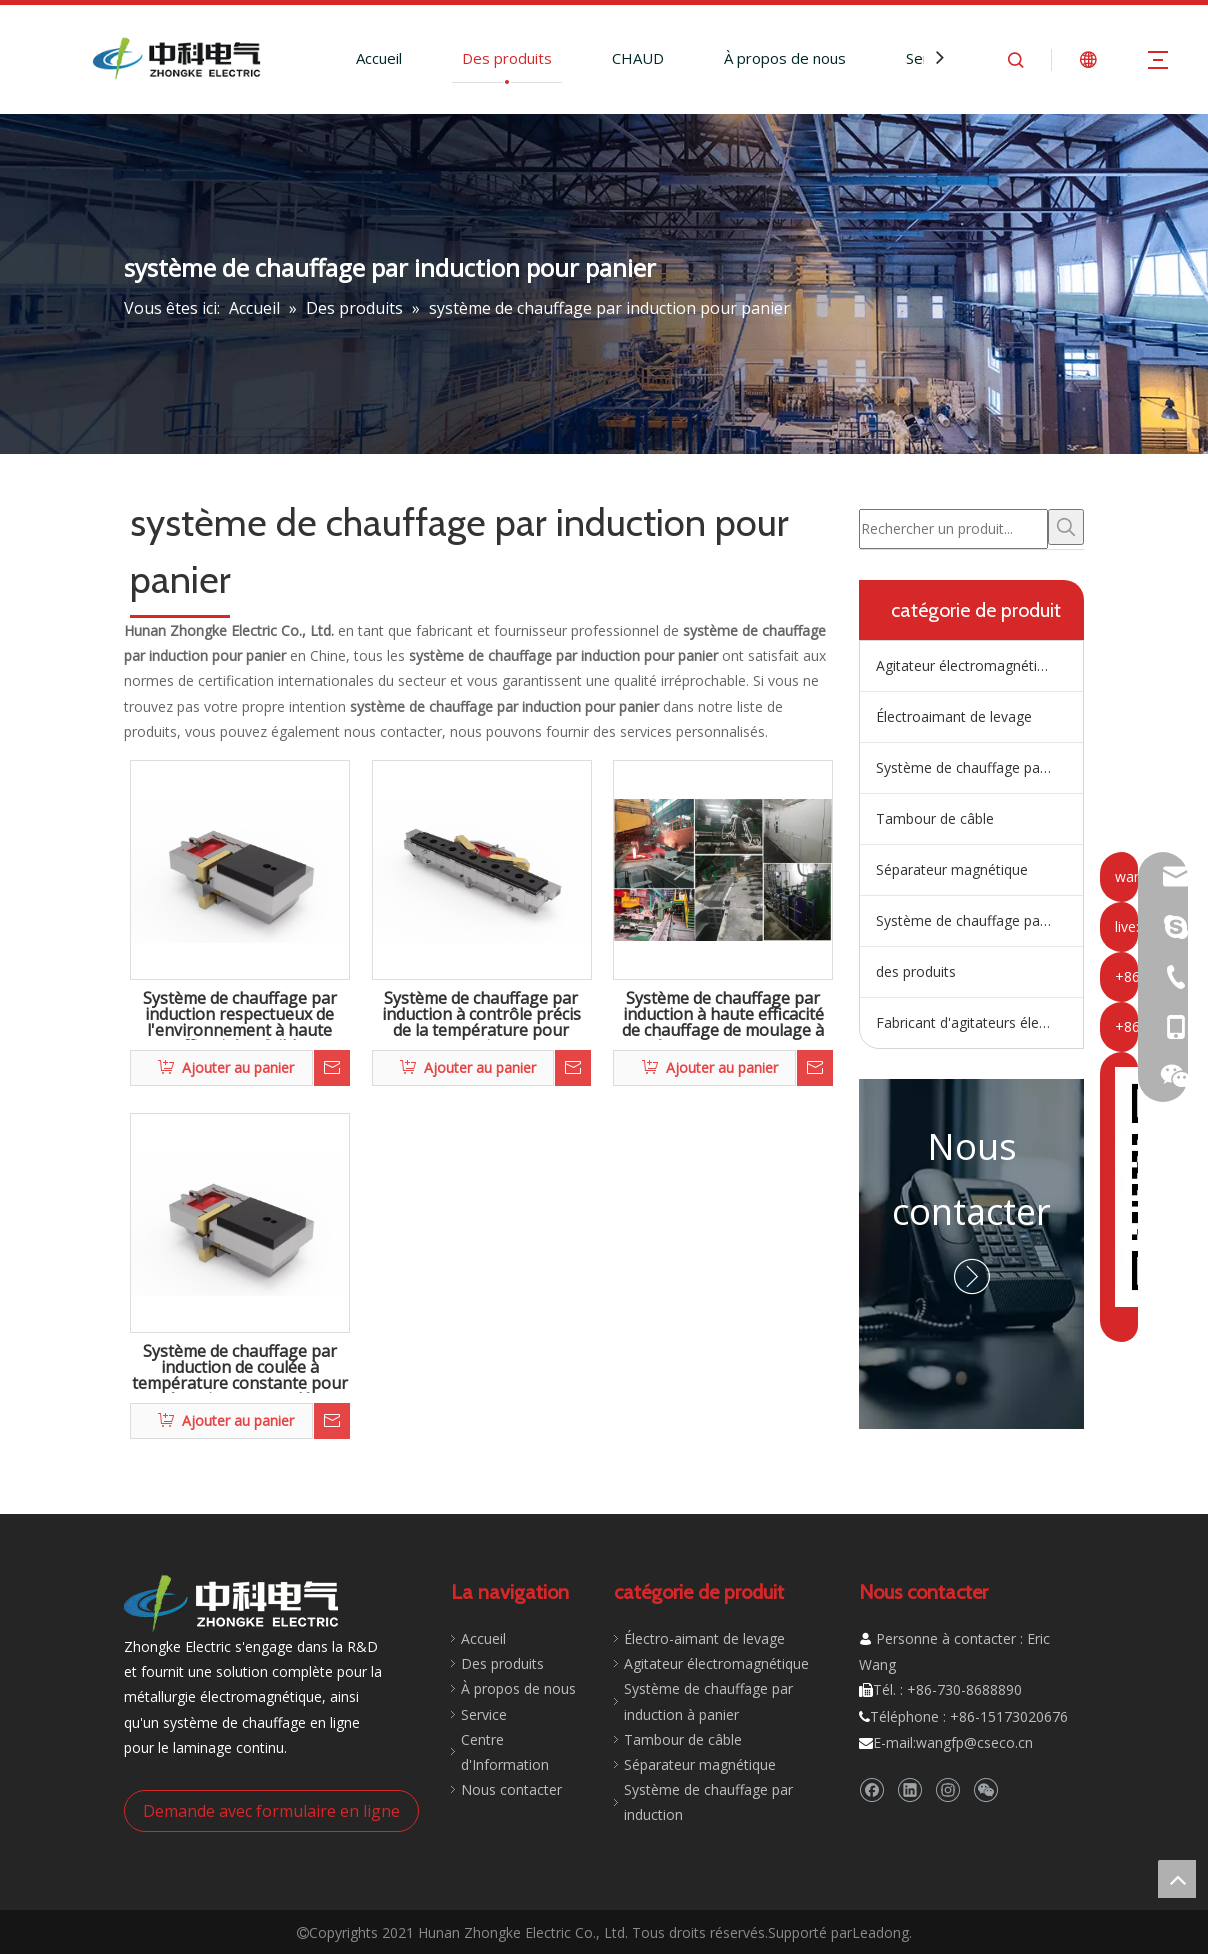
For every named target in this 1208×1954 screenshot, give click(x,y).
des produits (916, 971)
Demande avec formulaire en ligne (271, 1810)
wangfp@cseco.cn (974, 1742)
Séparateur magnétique (952, 869)
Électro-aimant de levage (694, 1638)
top (1177, 1879)
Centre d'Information (518, 1739)
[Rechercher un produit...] (953, 529)
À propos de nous (785, 58)
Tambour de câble (935, 818)
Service (474, 1714)
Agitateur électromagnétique (968, 665)
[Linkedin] (909, 1789)
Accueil (379, 58)
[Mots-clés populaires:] (1066, 527)
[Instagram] (947, 1789)
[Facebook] (871, 1789)
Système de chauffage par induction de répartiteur (979, 767)
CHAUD (638, 58)
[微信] (985, 1789)
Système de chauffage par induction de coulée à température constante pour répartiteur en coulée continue (240, 1368)
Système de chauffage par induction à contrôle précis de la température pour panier (481, 1015)
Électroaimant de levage (954, 716)
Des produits (507, 58)
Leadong (880, 1930)
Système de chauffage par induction (979, 920)
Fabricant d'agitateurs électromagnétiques (979, 1022)
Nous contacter (501, 1764)
